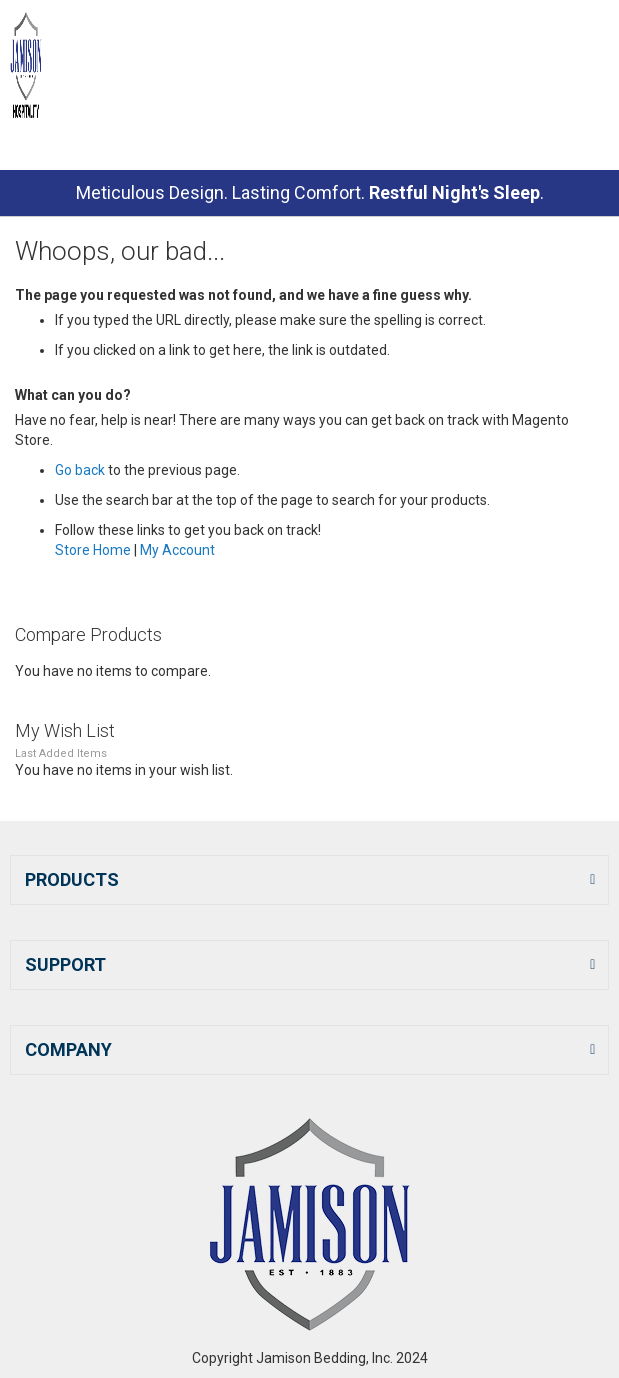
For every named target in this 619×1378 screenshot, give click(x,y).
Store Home (93, 550)
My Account (177, 550)
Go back (80, 470)
